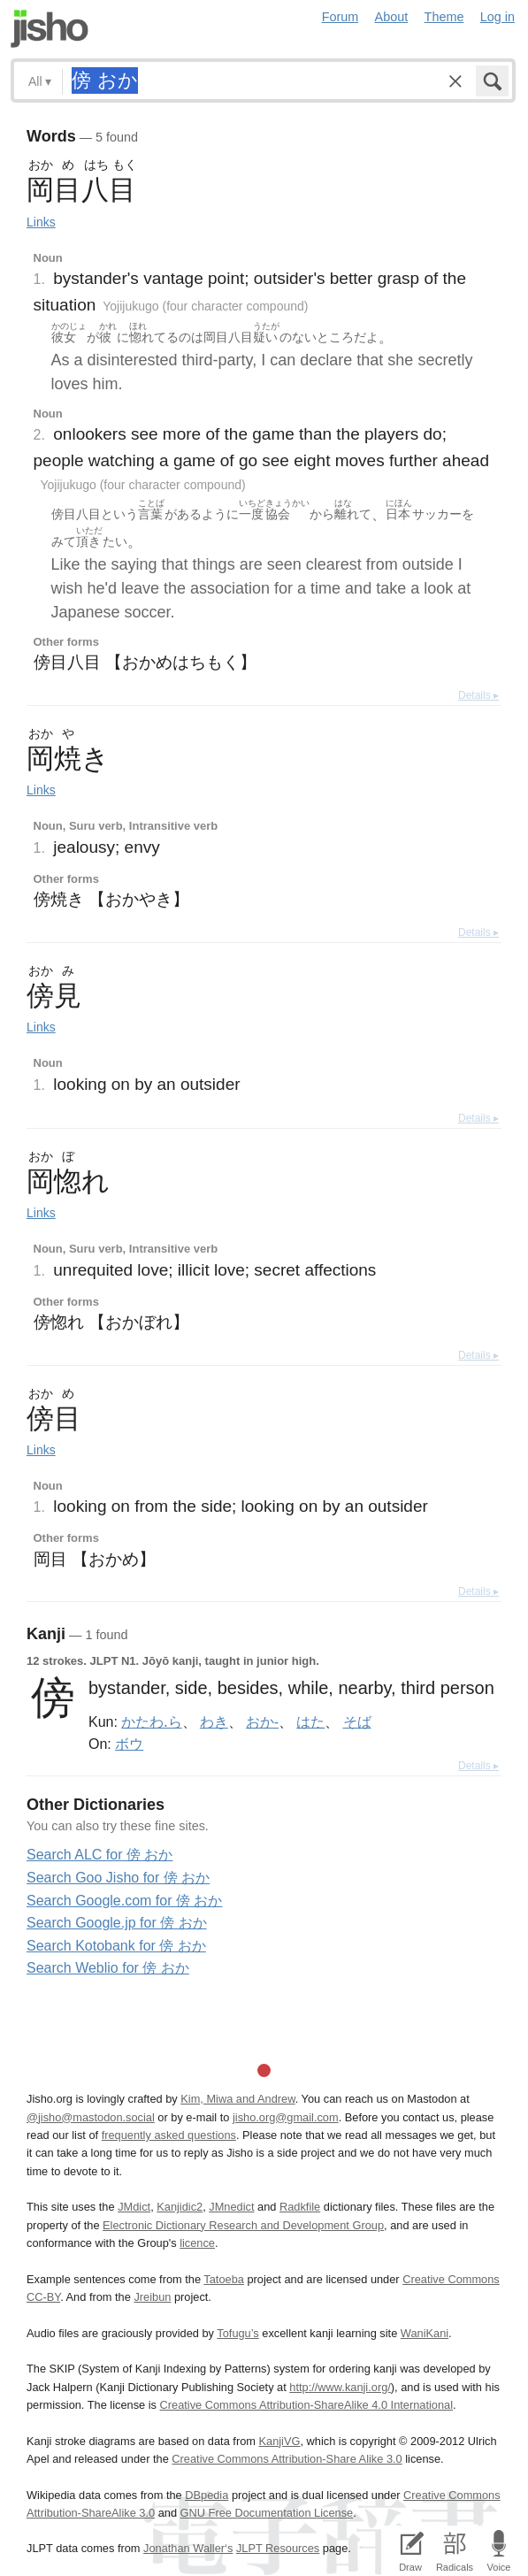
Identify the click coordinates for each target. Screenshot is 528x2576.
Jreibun (152, 2297)
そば (357, 1721)
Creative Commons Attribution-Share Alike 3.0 (287, 2458)
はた (310, 1721)
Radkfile (299, 2206)
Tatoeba (223, 2279)
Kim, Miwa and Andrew (237, 2098)
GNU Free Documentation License (267, 2512)
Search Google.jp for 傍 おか (117, 1922)
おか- (262, 1721)
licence (197, 2243)
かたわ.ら (151, 1721)
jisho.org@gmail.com (286, 2117)
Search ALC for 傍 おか (99, 1854)
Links (41, 222)
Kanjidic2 (180, 2206)
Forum (340, 17)
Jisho (49, 29)
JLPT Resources (277, 2548)
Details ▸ (478, 695)
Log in (497, 17)
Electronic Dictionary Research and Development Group (243, 2225)
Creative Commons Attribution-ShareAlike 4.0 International (306, 2404)
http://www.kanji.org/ (340, 2387)
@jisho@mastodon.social (91, 2117)
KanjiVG (279, 2441)
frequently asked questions (169, 2135)
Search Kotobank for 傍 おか (116, 1945)
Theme (444, 17)
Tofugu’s (237, 2333)
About (392, 17)
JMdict (134, 2206)
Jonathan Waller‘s (188, 2548)
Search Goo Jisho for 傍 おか (118, 1877)
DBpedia (206, 2495)
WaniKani (424, 2333)
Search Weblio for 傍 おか (108, 1967)
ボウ (129, 1743)
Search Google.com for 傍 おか (124, 1900)
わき (214, 1721)
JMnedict (231, 2206)
